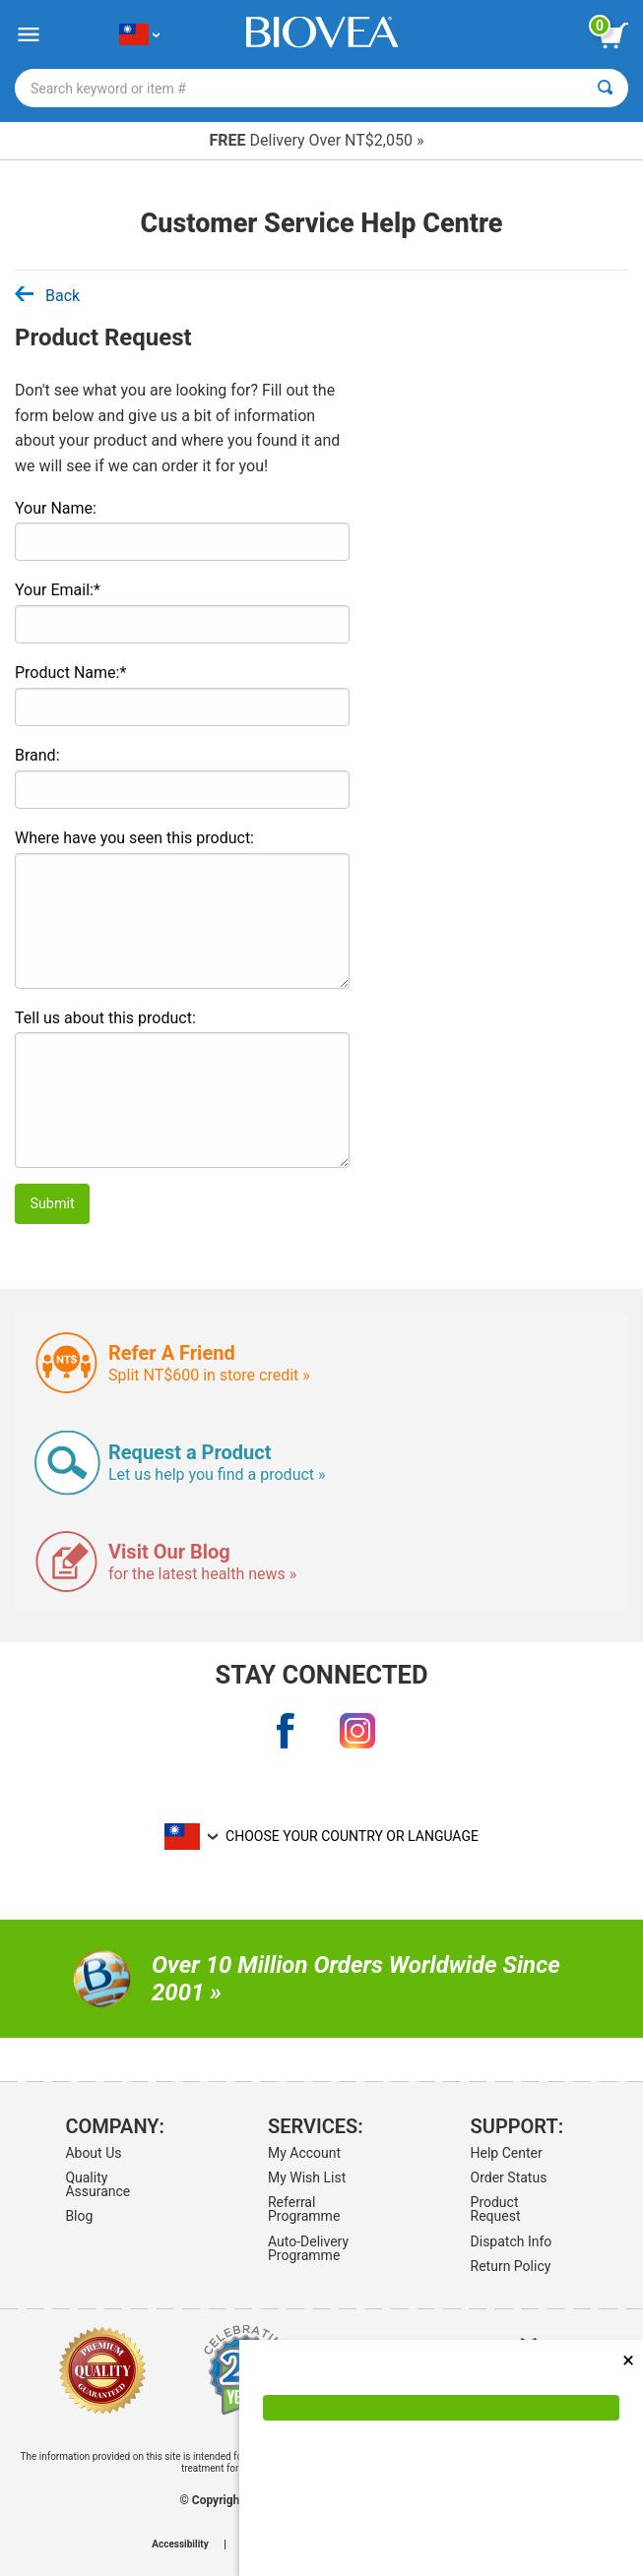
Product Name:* (70, 672)
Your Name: (55, 508)
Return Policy (511, 2266)
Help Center (507, 2153)
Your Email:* (57, 590)
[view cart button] (613, 35)
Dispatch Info (511, 2241)
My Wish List (307, 2177)
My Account (304, 2153)
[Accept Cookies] (441, 2408)
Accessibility (180, 2544)
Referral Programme (304, 2209)
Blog (79, 2216)
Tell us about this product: (105, 1018)
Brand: (37, 755)
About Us (93, 2153)
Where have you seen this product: (134, 837)
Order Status (509, 2177)
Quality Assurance (97, 2184)
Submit (52, 1204)
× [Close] (628, 2360)
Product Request (496, 2209)
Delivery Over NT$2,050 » (317, 140)
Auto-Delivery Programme (308, 2248)
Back (47, 295)
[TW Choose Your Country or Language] (139, 35)
